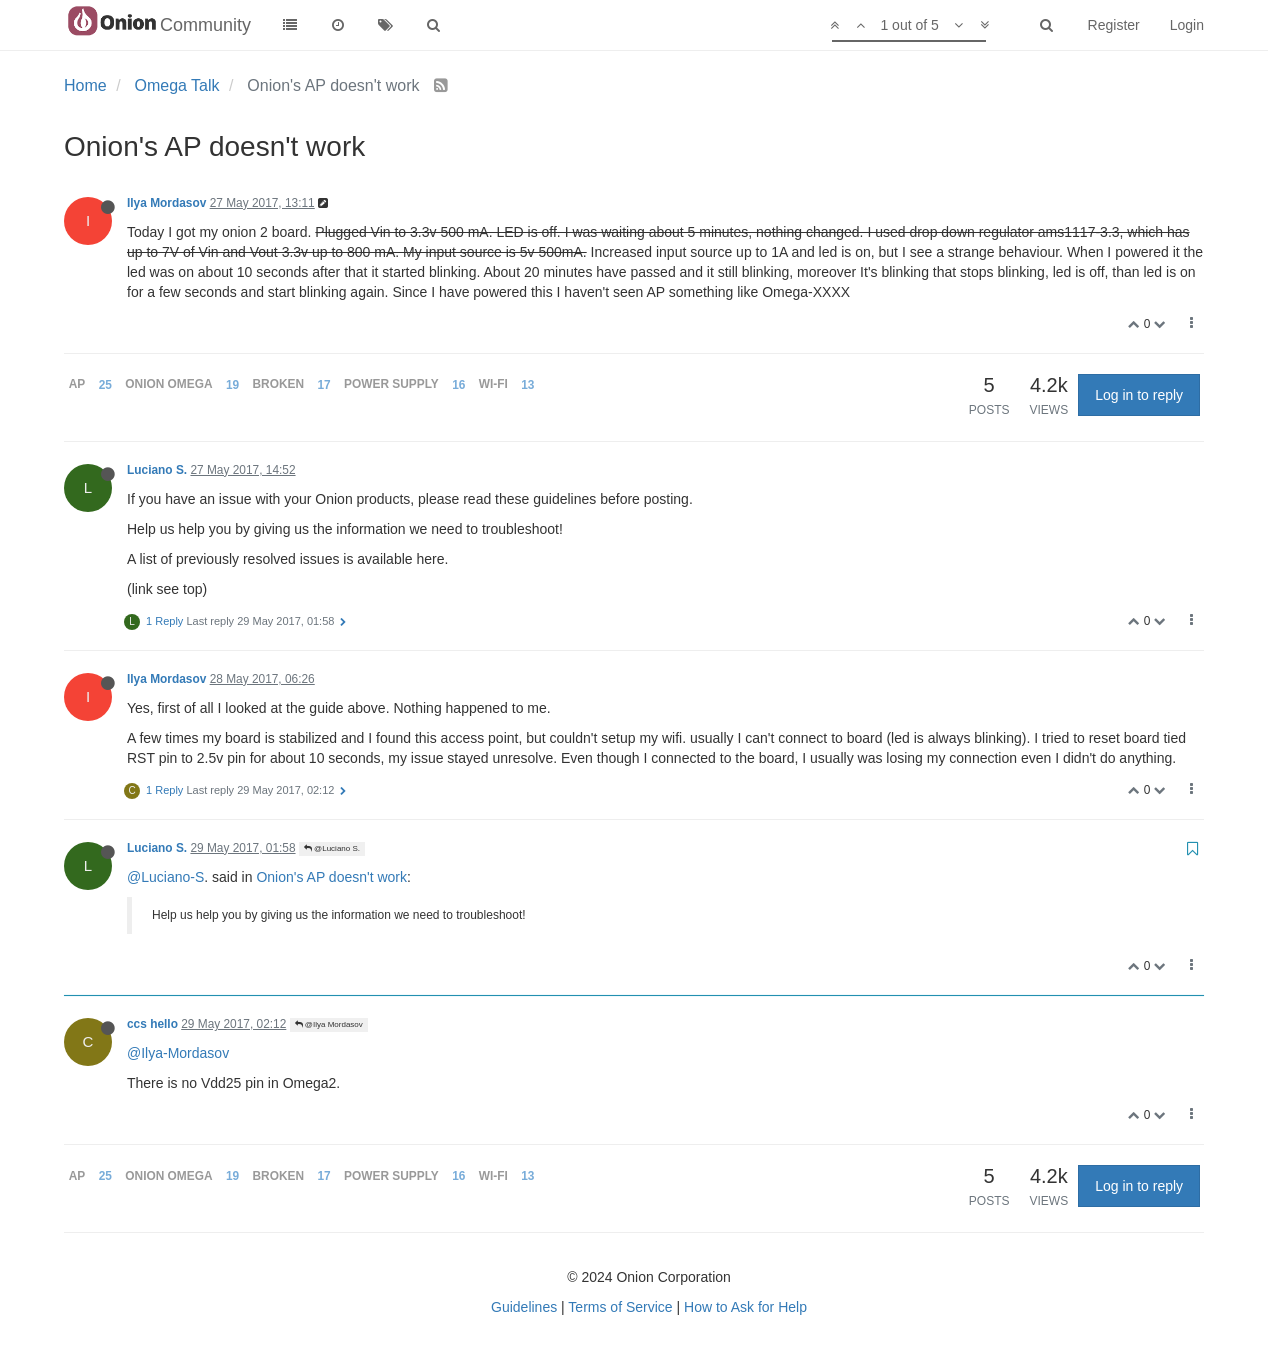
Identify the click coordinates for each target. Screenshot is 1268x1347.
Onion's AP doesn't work (331, 877)
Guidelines (524, 1307)
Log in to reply (1139, 395)
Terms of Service (620, 1307)
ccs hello (152, 1024)
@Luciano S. (332, 848)
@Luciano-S (165, 877)
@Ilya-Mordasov (178, 1053)
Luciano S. (157, 470)
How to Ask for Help (745, 1307)
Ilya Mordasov (166, 203)
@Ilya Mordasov (329, 1024)
